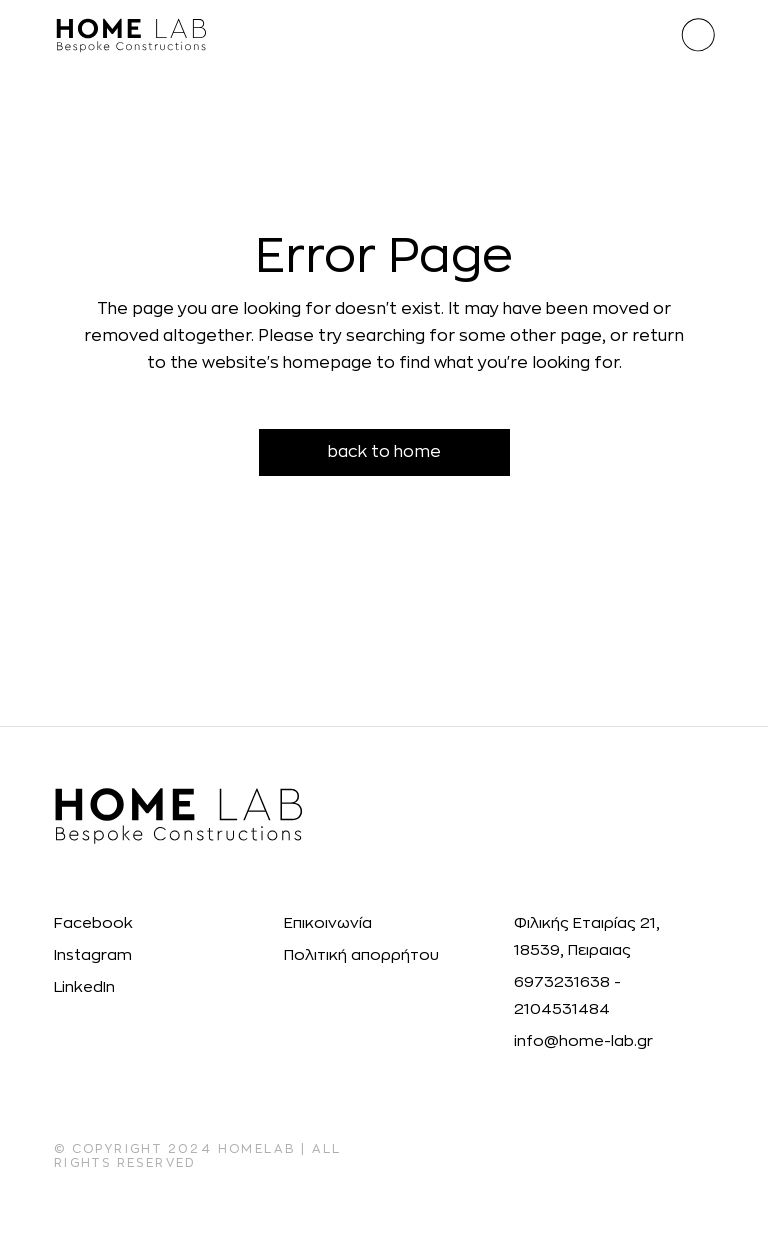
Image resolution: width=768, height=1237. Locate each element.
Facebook (93, 923)
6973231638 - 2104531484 (567, 996)
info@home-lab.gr (583, 1041)
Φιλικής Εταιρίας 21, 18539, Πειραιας (587, 937)
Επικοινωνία (328, 923)
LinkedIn (84, 987)
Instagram (93, 955)
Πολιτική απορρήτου (361, 955)
